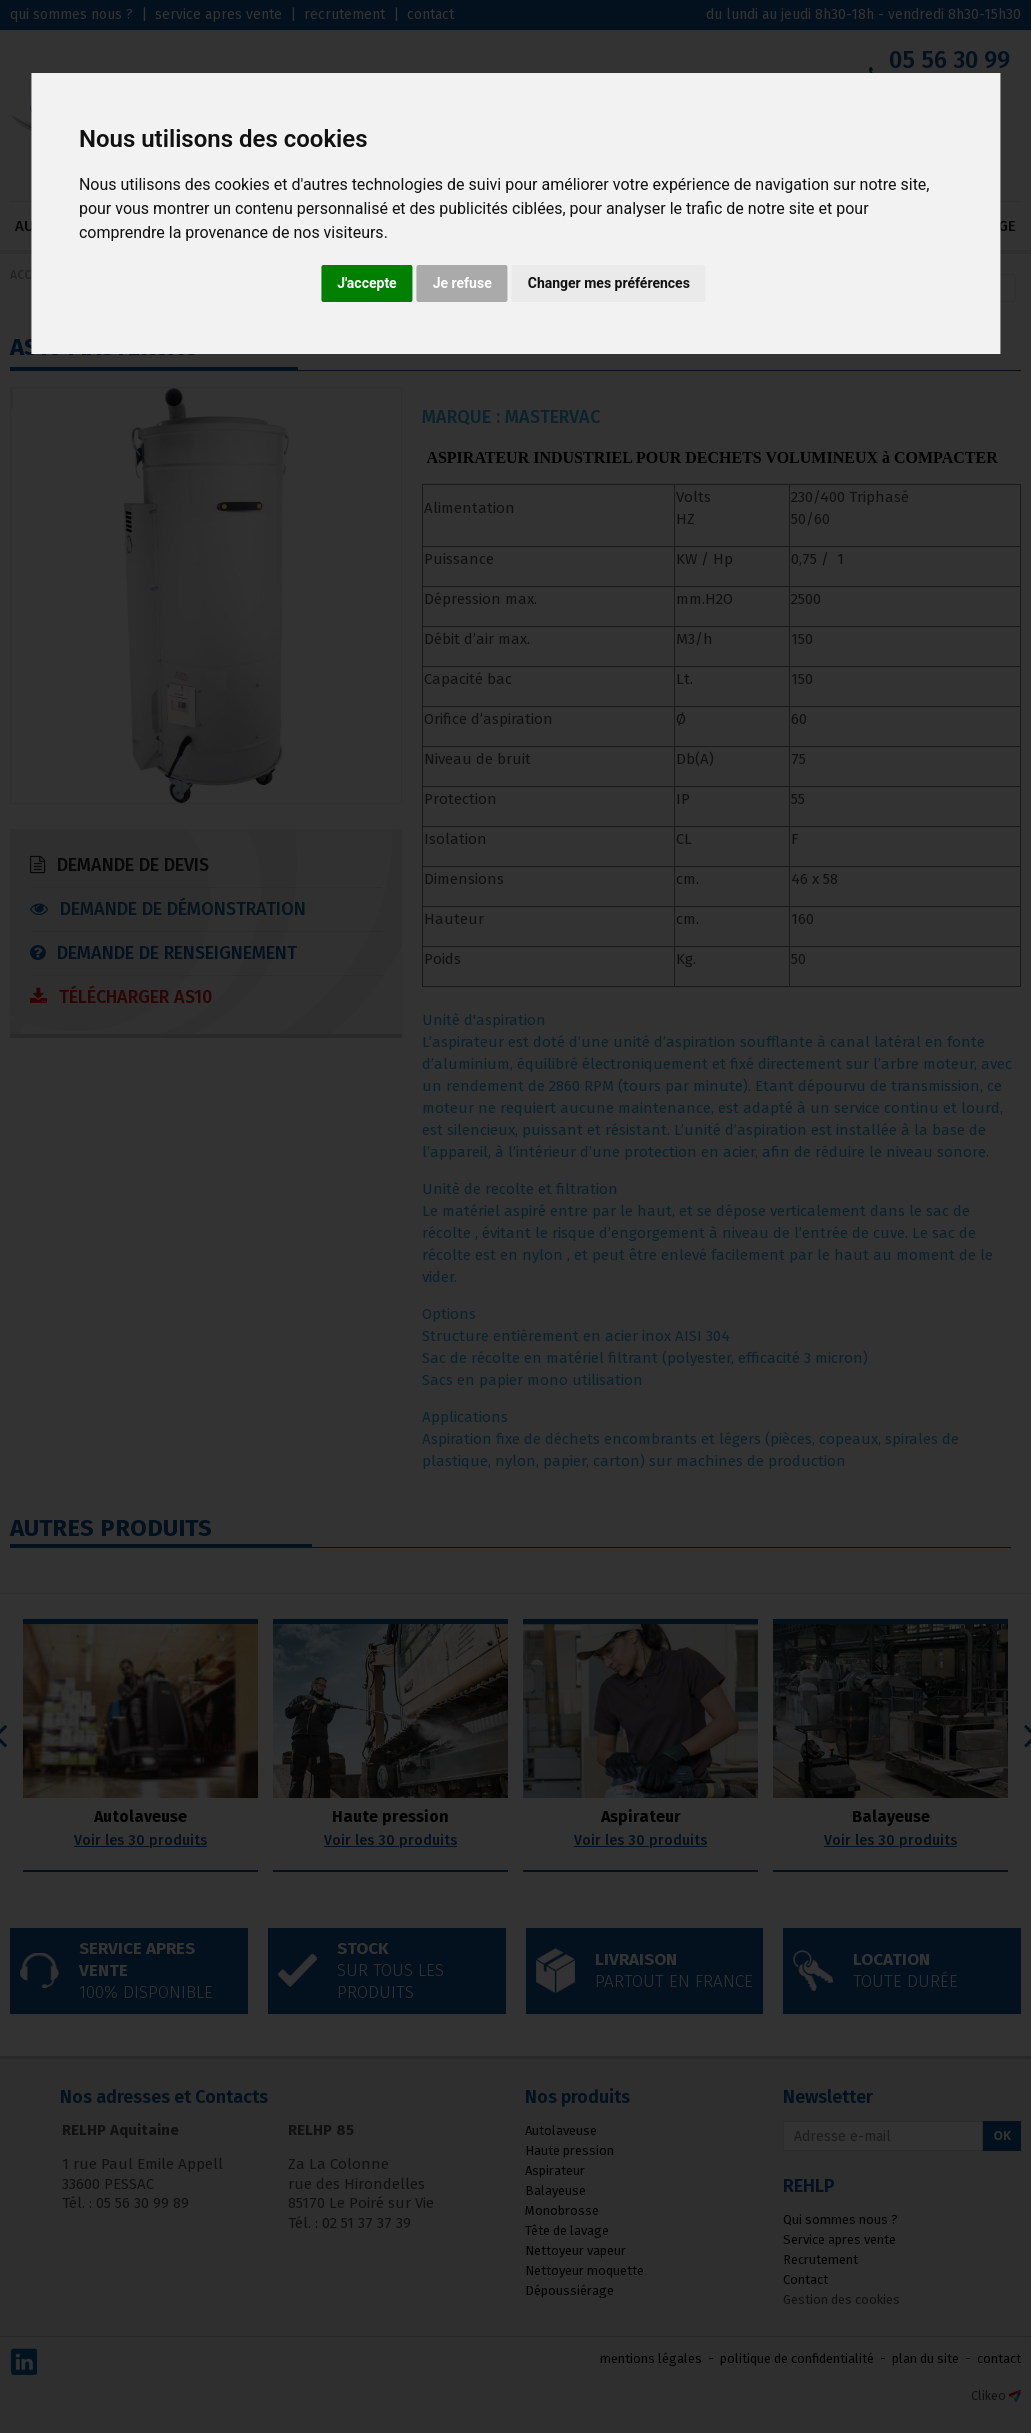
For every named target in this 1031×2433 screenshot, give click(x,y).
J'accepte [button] (367, 283)
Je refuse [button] (462, 283)
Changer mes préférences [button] (609, 283)
